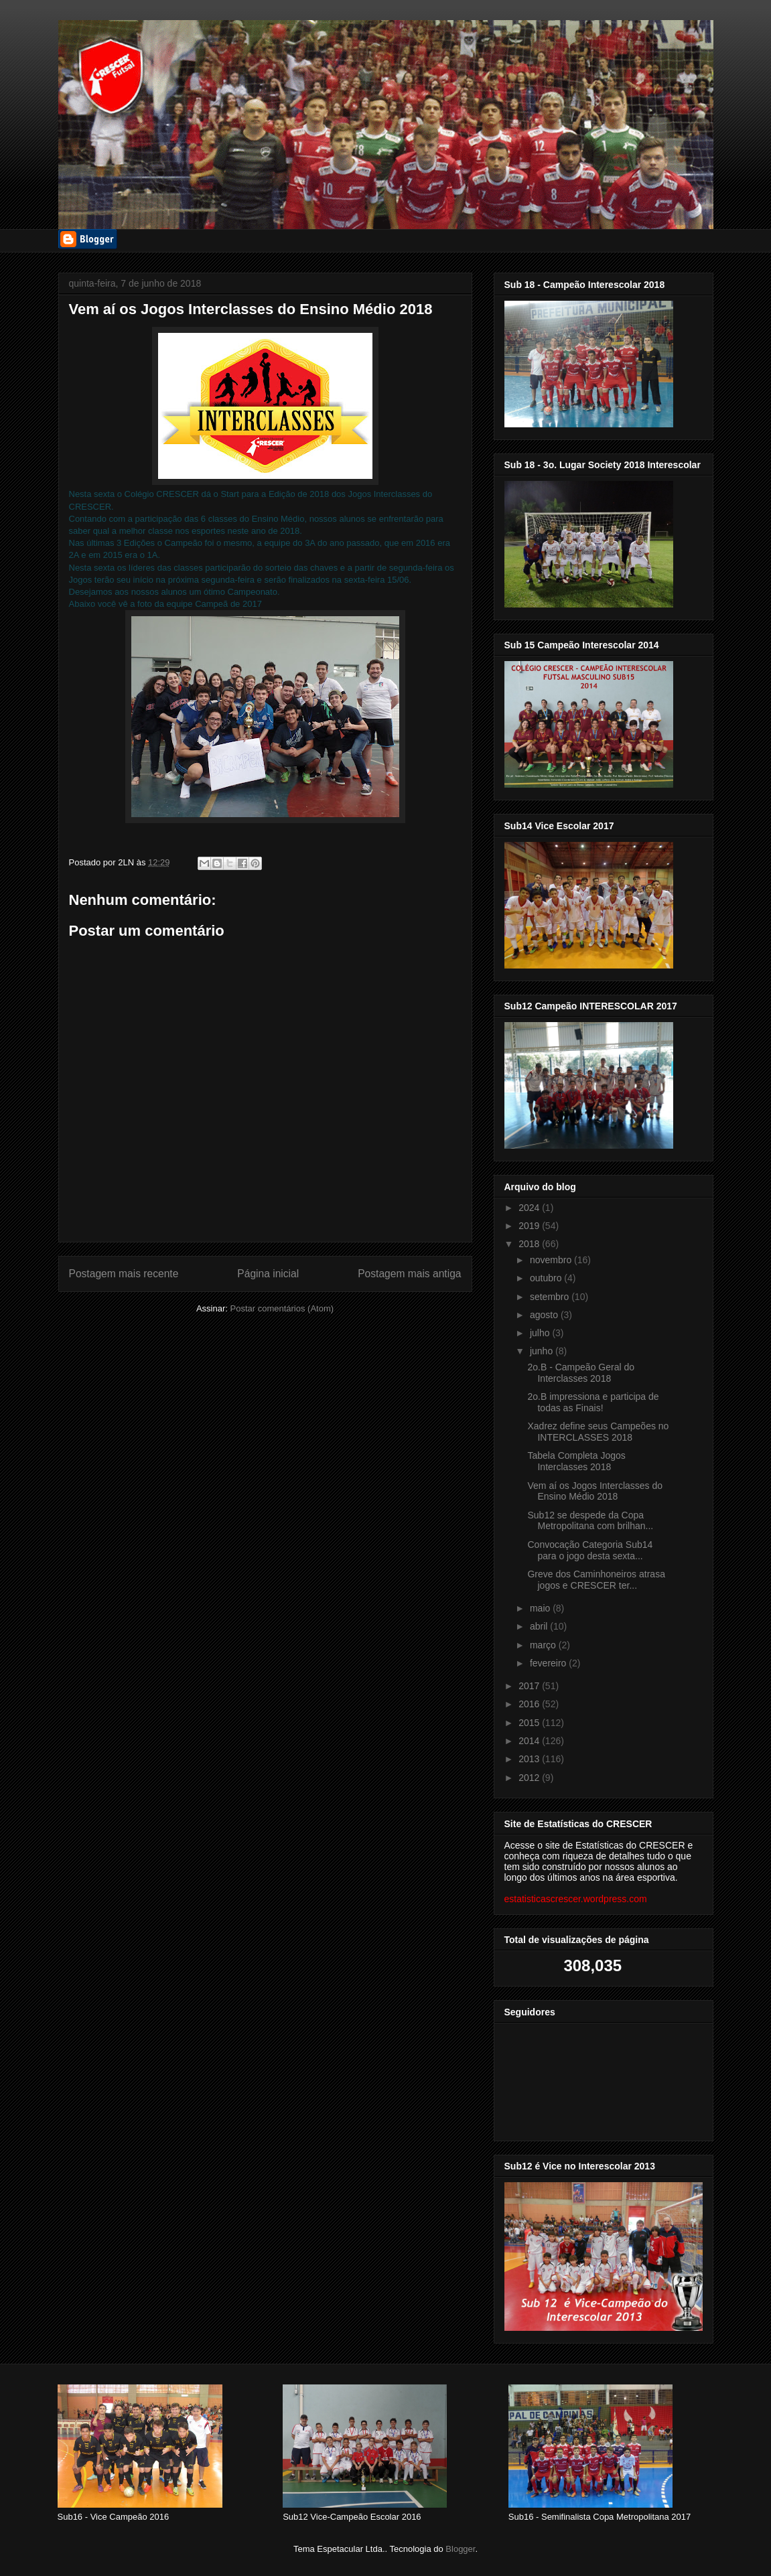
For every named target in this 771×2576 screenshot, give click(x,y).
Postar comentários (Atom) (282, 1308)
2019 (530, 1225)
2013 (530, 1759)
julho (541, 1333)
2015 (530, 1722)
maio (541, 1608)
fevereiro (549, 1663)
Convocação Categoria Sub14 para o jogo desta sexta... (589, 1550)
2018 (530, 1243)
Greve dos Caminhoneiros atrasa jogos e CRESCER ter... (595, 1580)
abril (540, 1626)
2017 (530, 1685)
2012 (530, 1777)
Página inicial (268, 1273)
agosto (545, 1314)
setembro (550, 1296)
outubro (547, 1278)
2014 (530, 1740)
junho (542, 1351)
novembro (552, 1260)
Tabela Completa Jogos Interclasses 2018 (576, 1461)
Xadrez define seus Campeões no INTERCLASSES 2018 (598, 1432)
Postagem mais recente (124, 1273)
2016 (530, 1704)
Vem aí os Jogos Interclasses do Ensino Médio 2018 (594, 1491)
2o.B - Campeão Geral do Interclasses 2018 (580, 1373)
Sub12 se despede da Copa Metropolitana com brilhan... (590, 1521)
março (544, 1645)
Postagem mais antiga (409, 1273)
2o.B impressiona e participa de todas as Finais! (592, 1402)
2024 (530, 1207)
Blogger (460, 2549)
